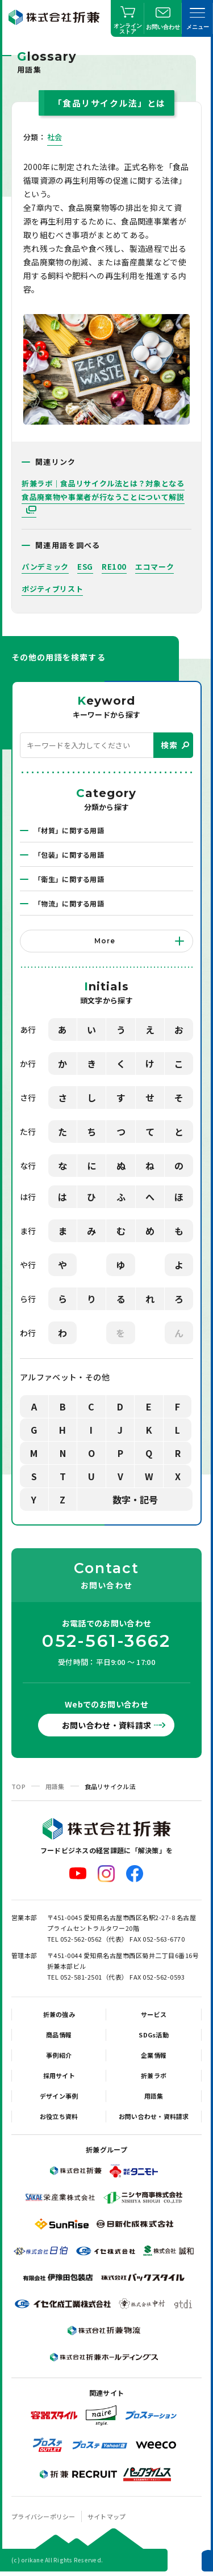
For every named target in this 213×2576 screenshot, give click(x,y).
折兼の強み (59, 2014)
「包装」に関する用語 (69, 854)
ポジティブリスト (52, 588)
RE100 (114, 566)
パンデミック (45, 566)
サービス (153, 2014)
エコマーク (154, 566)
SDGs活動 (154, 2034)
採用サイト (59, 2075)
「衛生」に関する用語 (69, 879)
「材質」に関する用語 (69, 830)
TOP (18, 1786)
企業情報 (153, 2055)
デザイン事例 (59, 2095)
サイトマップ (106, 2516)
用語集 (55, 1786)
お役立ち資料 (59, 2116)
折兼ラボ (153, 2075)
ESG (85, 566)
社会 (54, 137)
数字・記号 (135, 1499)
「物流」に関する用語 (69, 903)
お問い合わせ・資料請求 (107, 1725)
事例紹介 (59, 2055)
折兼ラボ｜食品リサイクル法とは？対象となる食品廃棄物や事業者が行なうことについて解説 (103, 490)
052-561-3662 (106, 1641)
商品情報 (59, 2034)
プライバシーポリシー (43, 2516)
